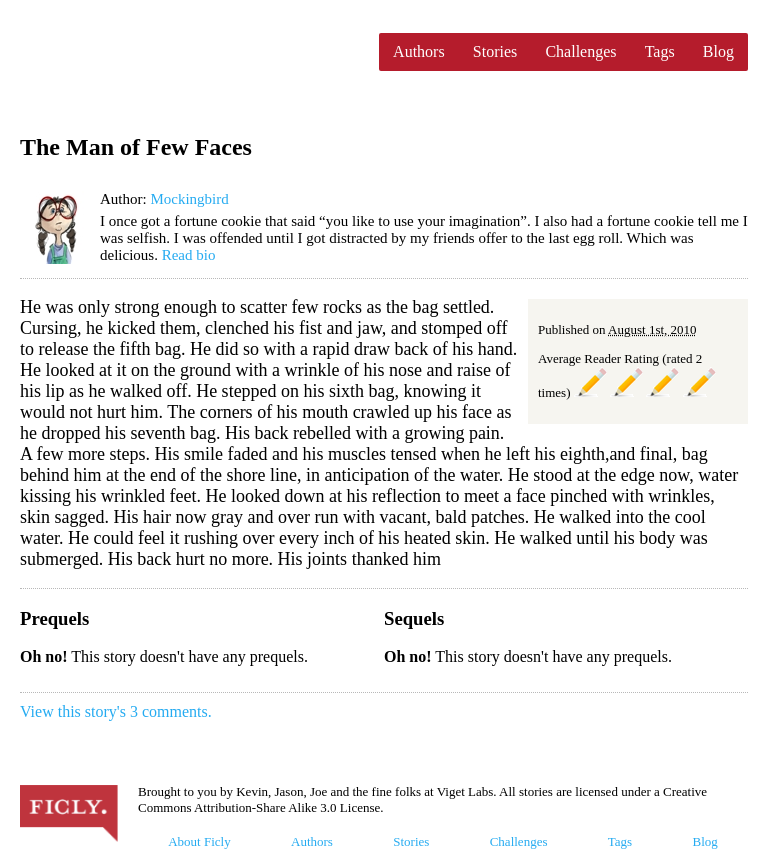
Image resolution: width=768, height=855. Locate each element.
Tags (660, 51)
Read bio (189, 255)
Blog (718, 51)
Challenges (580, 51)
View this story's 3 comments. (116, 711)
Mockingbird (189, 199)
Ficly (189, 52)
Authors (419, 51)
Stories (495, 51)
